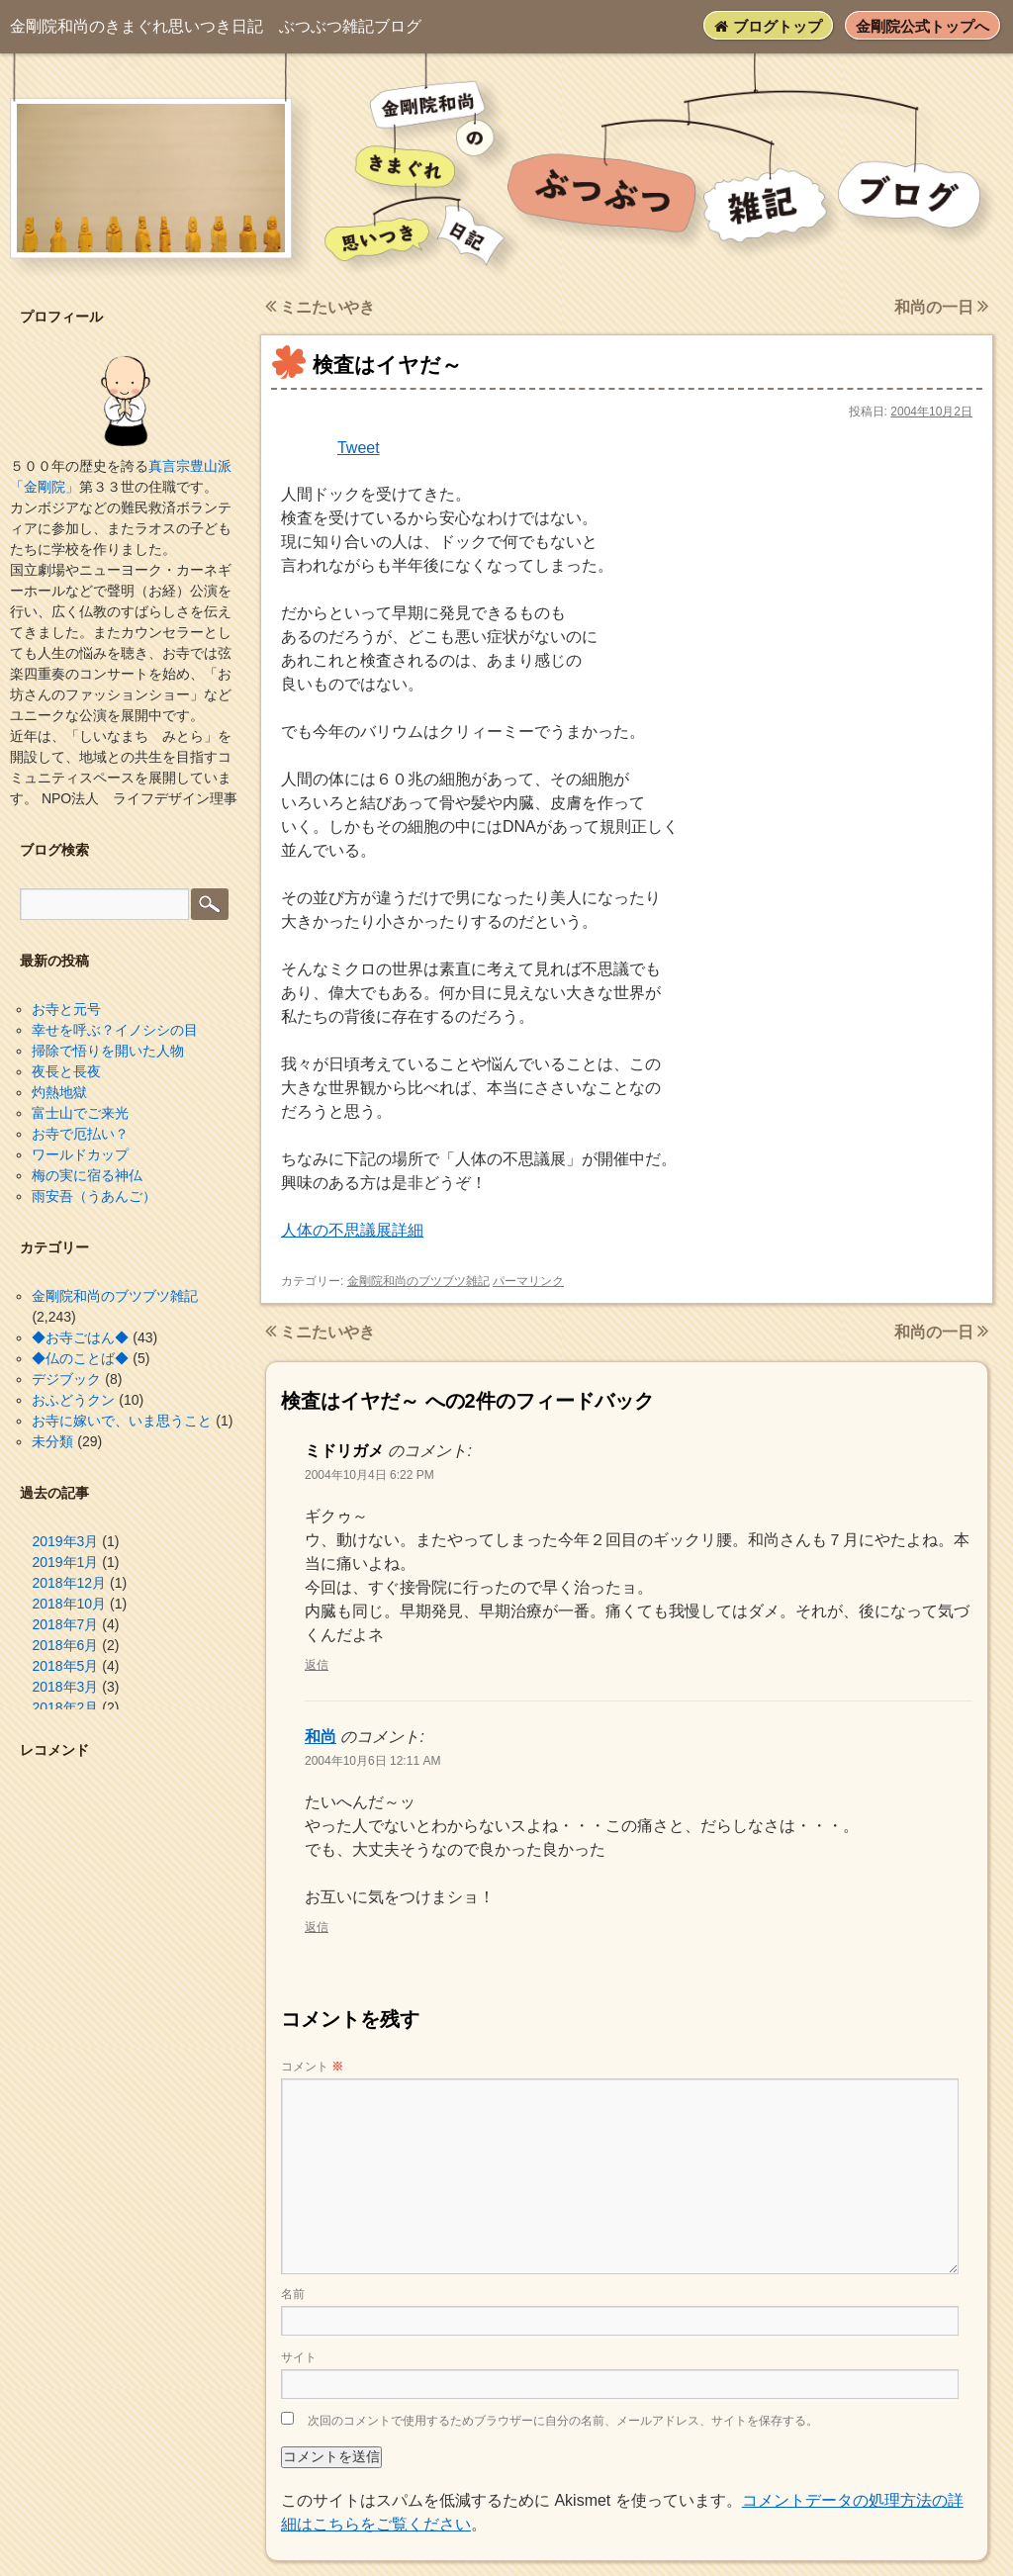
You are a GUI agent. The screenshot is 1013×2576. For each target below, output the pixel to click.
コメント (312, 2066)
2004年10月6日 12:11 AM (372, 1761)
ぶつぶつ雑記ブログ (215, 26)
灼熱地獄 (59, 1092)
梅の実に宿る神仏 (87, 1175)
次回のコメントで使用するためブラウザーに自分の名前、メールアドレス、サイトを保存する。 (563, 2421)
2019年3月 (65, 1541)
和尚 (320, 1736)
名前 (293, 2294)
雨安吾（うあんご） (94, 1196)
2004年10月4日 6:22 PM (369, 1475)
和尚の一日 (941, 307)
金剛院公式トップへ (922, 26)
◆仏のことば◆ (80, 1358)
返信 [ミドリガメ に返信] (316, 1665)
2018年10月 (69, 1603)
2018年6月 (65, 1645)
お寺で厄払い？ (80, 1134)
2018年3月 (65, 1687)
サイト (299, 2357)
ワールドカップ (80, 1154)
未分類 (52, 1441)
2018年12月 (69, 1583)
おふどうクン (73, 1400)
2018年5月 (65, 1666)
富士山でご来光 (80, 1113)
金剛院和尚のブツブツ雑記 (418, 1281)
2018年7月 (65, 1624)
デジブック (66, 1379)
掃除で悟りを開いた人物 (108, 1050)
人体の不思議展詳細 (352, 1230)
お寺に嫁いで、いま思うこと (122, 1420)
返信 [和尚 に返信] (316, 1927)
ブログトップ (767, 26)
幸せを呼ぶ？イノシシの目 (115, 1030)
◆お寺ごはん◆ (80, 1337)
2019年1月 (65, 1562)
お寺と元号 (66, 1009)
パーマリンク (528, 1281)
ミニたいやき (320, 307)
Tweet (358, 447)
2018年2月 (65, 1707)
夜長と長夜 (66, 1071)
